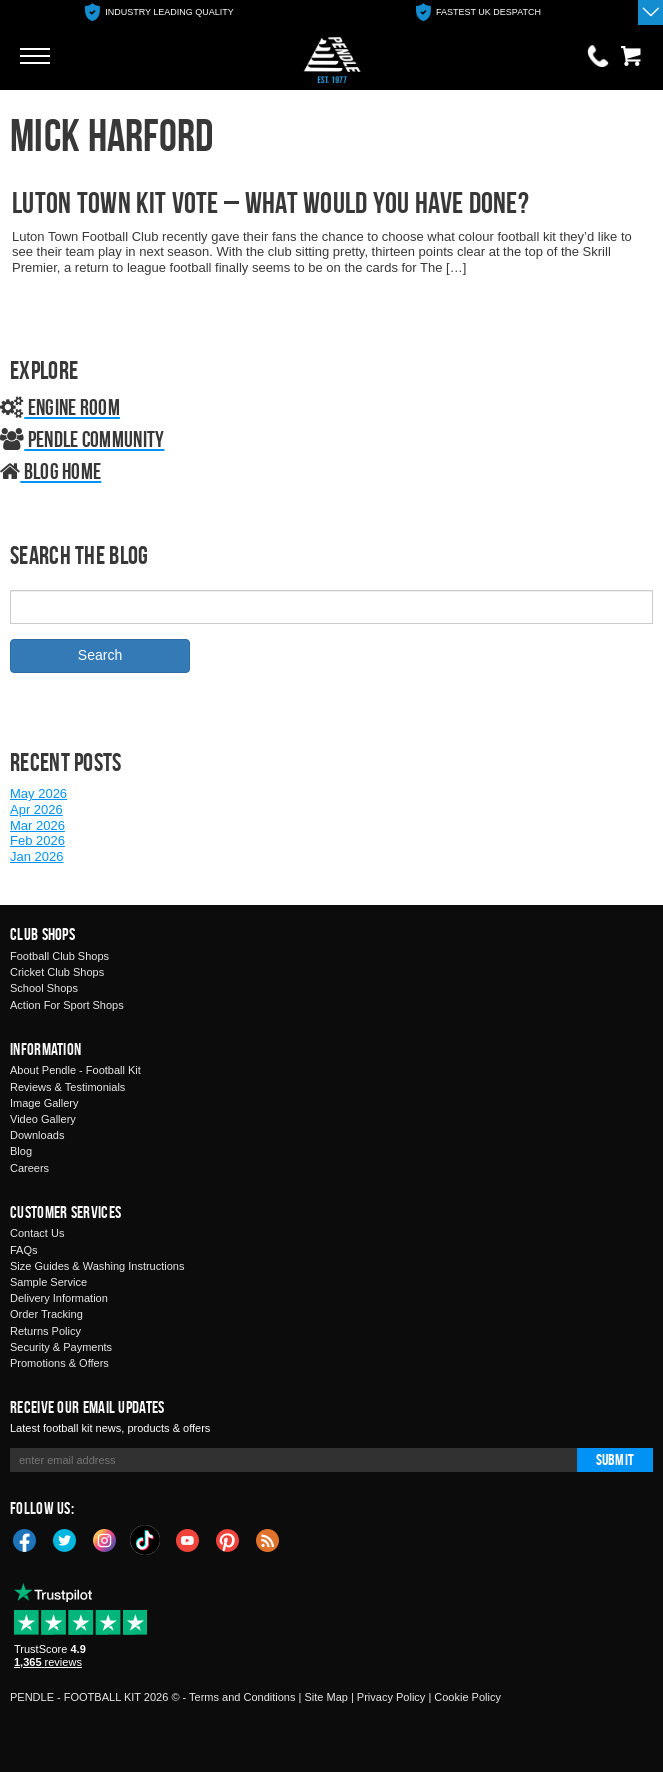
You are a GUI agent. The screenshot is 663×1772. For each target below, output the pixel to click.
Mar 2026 (37, 825)
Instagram (105, 1539)
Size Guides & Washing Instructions (97, 1266)
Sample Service (48, 1282)
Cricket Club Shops (57, 972)
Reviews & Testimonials (67, 1087)
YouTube (188, 1539)
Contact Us (37, 1233)
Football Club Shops (59, 956)
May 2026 (38, 793)
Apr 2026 (36, 809)
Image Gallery (44, 1103)
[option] (159, 12)
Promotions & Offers (59, 1363)
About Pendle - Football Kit (75, 1070)
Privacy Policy (391, 1697)
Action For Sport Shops (67, 1005)
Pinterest (228, 1539)
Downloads (37, 1135)
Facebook (25, 1539)
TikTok (146, 1540)
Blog (21, 1151)
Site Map (325, 1697)
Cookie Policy (467, 1697)
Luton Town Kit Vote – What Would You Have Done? (270, 202)
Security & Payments (61, 1347)
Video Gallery (43, 1119)
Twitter (65, 1539)
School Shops (44, 988)
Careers (29, 1168)
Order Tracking (46, 1314)
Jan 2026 (37, 856)
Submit (615, 1459)
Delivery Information (59, 1298)
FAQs (24, 1250)
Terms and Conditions (242, 1697)
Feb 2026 (37, 840)
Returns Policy (45, 1331)
